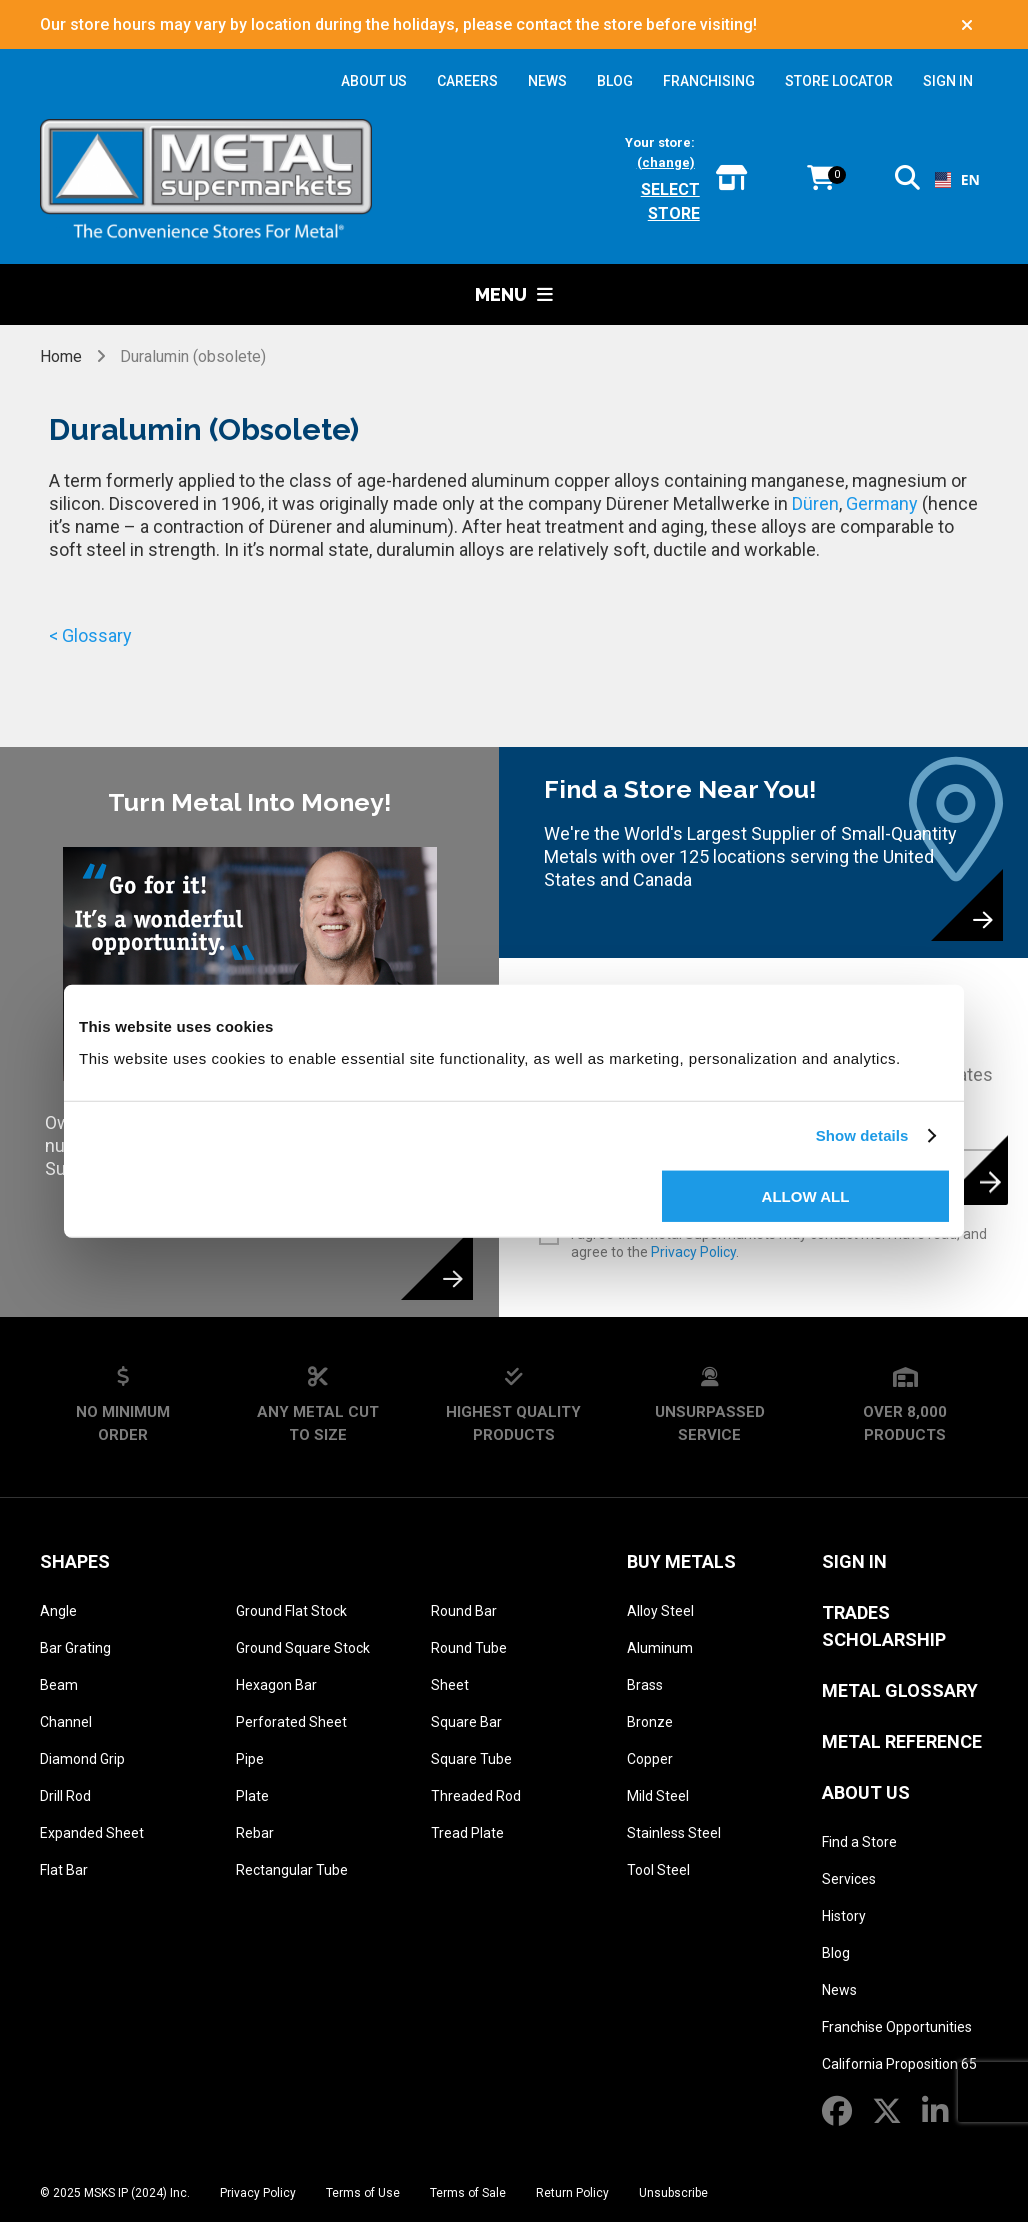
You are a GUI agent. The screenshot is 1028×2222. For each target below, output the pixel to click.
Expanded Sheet (92, 1833)
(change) (666, 162)
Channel (66, 1722)
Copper (650, 1759)
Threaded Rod (476, 1796)
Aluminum (660, 1648)
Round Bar (464, 1611)
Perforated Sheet (291, 1722)
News (839, 1990)
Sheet (450, 1685)
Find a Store (859, 1842)
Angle (58, 1611)
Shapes (75, 1561)
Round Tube (469, 1648)
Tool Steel (658, 1870)
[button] (907, 181)
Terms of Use (363, 2193)
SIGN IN (948, 81)
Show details (862, 1135)
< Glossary (90, 635)
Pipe (250, 1759)
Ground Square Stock (303, 1648)
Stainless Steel (674, 1833)
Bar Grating (75, 1648)
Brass (645, 1685)
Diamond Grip (82, 1759)
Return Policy (572, 2193)
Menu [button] (514, 294)
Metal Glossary (900, 1690)
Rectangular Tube (292, 1870)
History (844, 1916)
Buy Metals (681, 1561)
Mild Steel (658, 1796)
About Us (866, 1792)
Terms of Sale (468, 2193)
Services (849, 1879)
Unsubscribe (673, 2193)
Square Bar (466, 1722)
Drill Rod (65, 1796)
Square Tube (471, 1759)
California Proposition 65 (899, 2064)
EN (954, 179)
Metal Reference (902, 1741)
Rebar (255, 1833)
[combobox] (954, 180)
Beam (59, 1685)
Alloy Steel (660, 1611)
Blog (836, 1953)
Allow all (806, 1195)
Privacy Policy (693, 1252)
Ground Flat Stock (291, 1611)
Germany (882, 503)
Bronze (650, 1722)
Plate (252, 1796)
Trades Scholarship (884, 1626)
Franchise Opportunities (897, 2027)
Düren (815, 503)
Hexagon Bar (276, 1685)
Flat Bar (64, 1870)
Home (63, 356)
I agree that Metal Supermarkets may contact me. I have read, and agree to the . (779, 1243)
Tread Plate (467, 1833)
